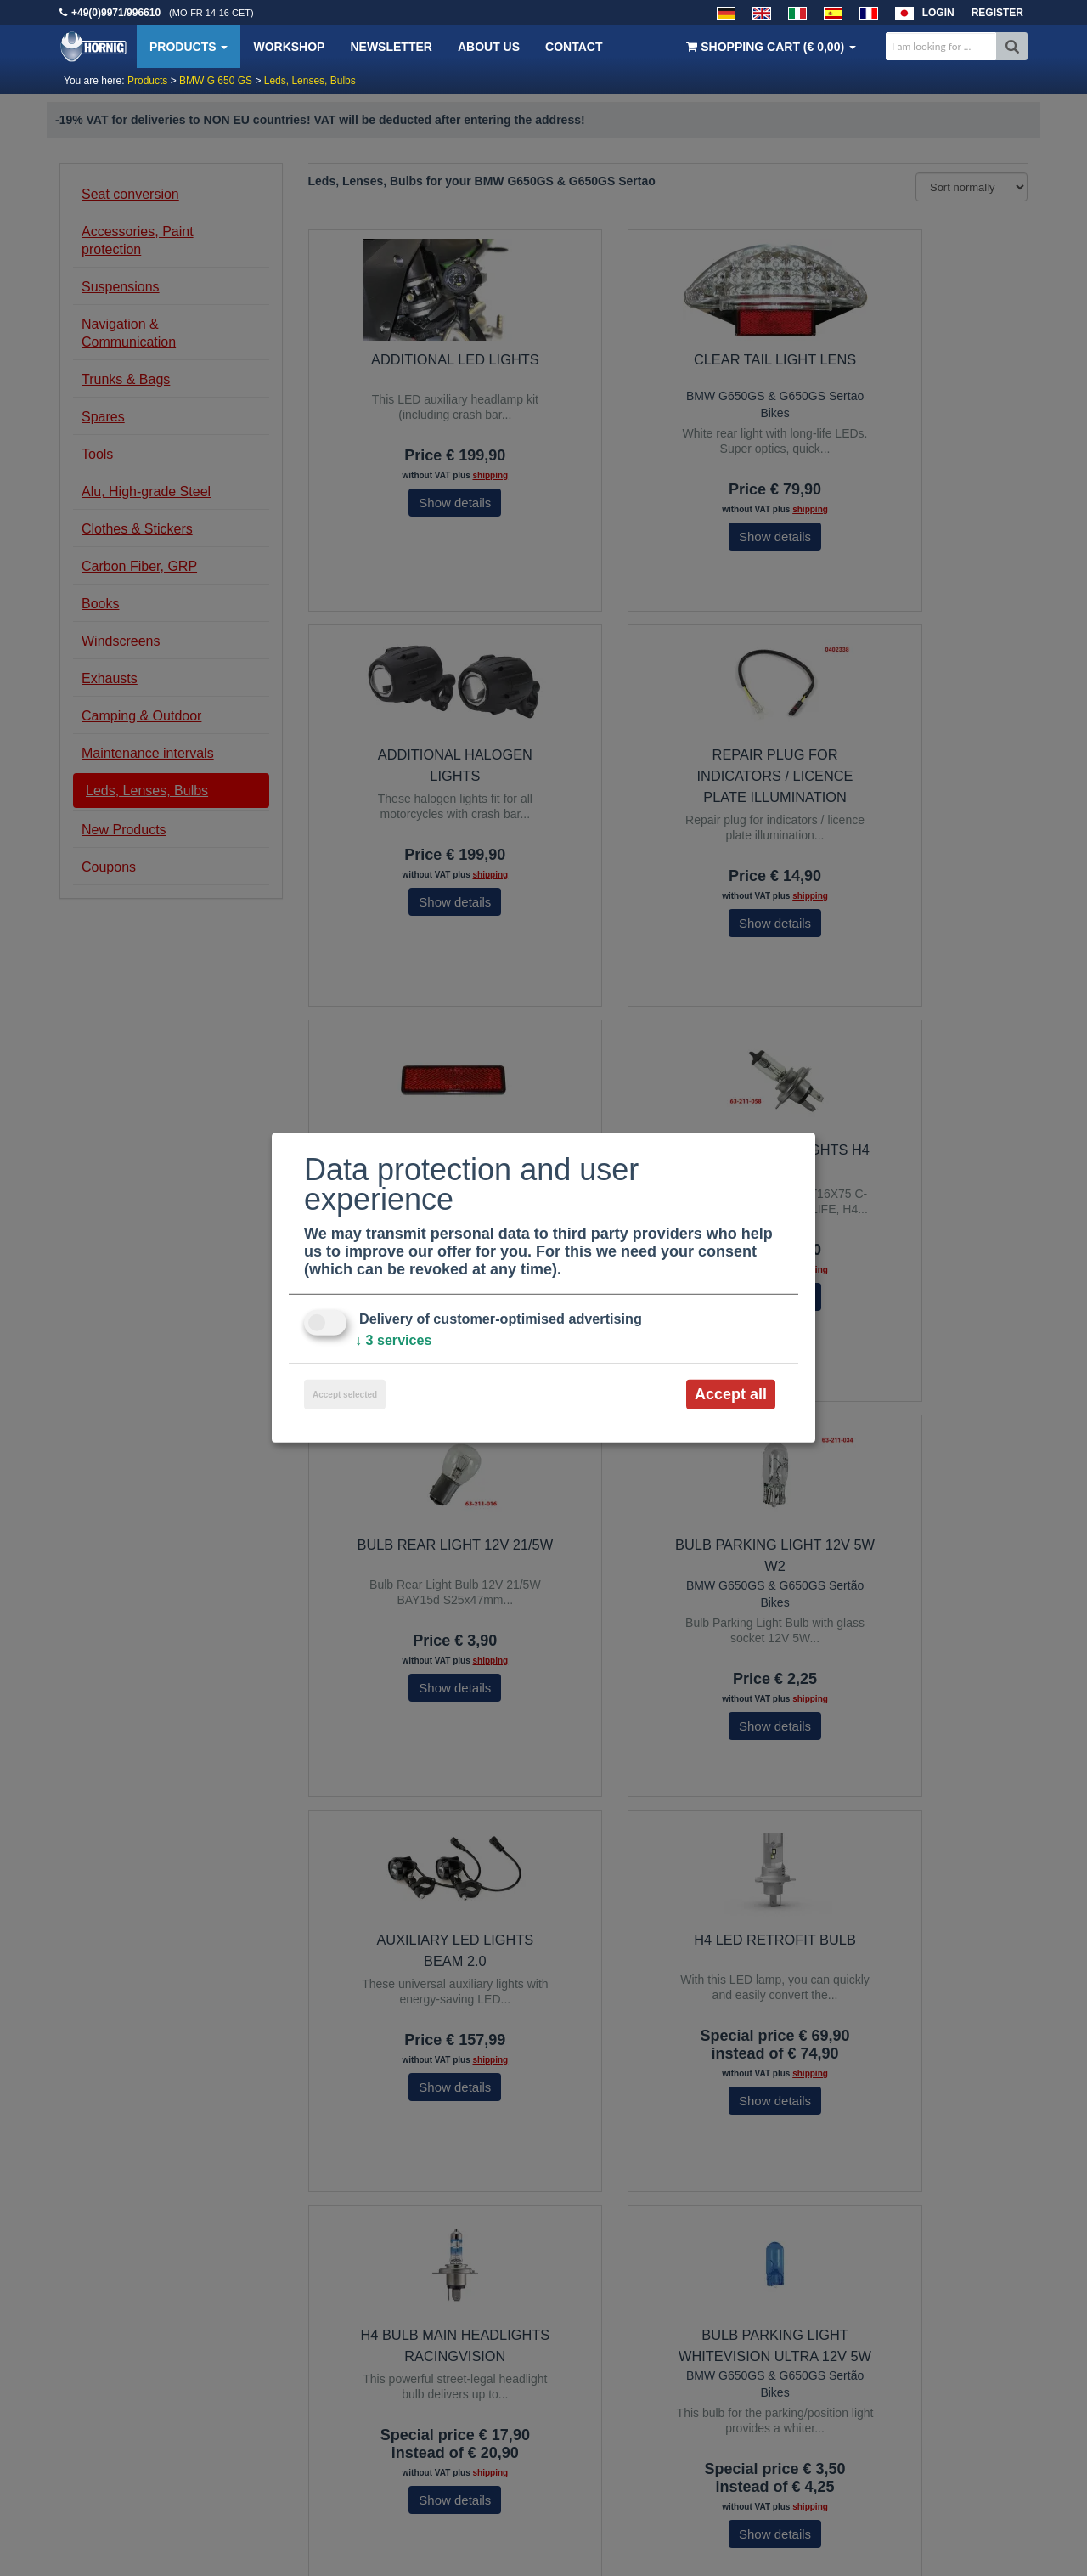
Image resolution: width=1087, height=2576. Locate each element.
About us (489, 47)
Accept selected (345, 1394)
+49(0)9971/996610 (116, 13)
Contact (573, 47)
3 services (398, 1339)
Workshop (288, 47)
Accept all (731, 1394)
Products (188, 47)
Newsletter (390, 47)
